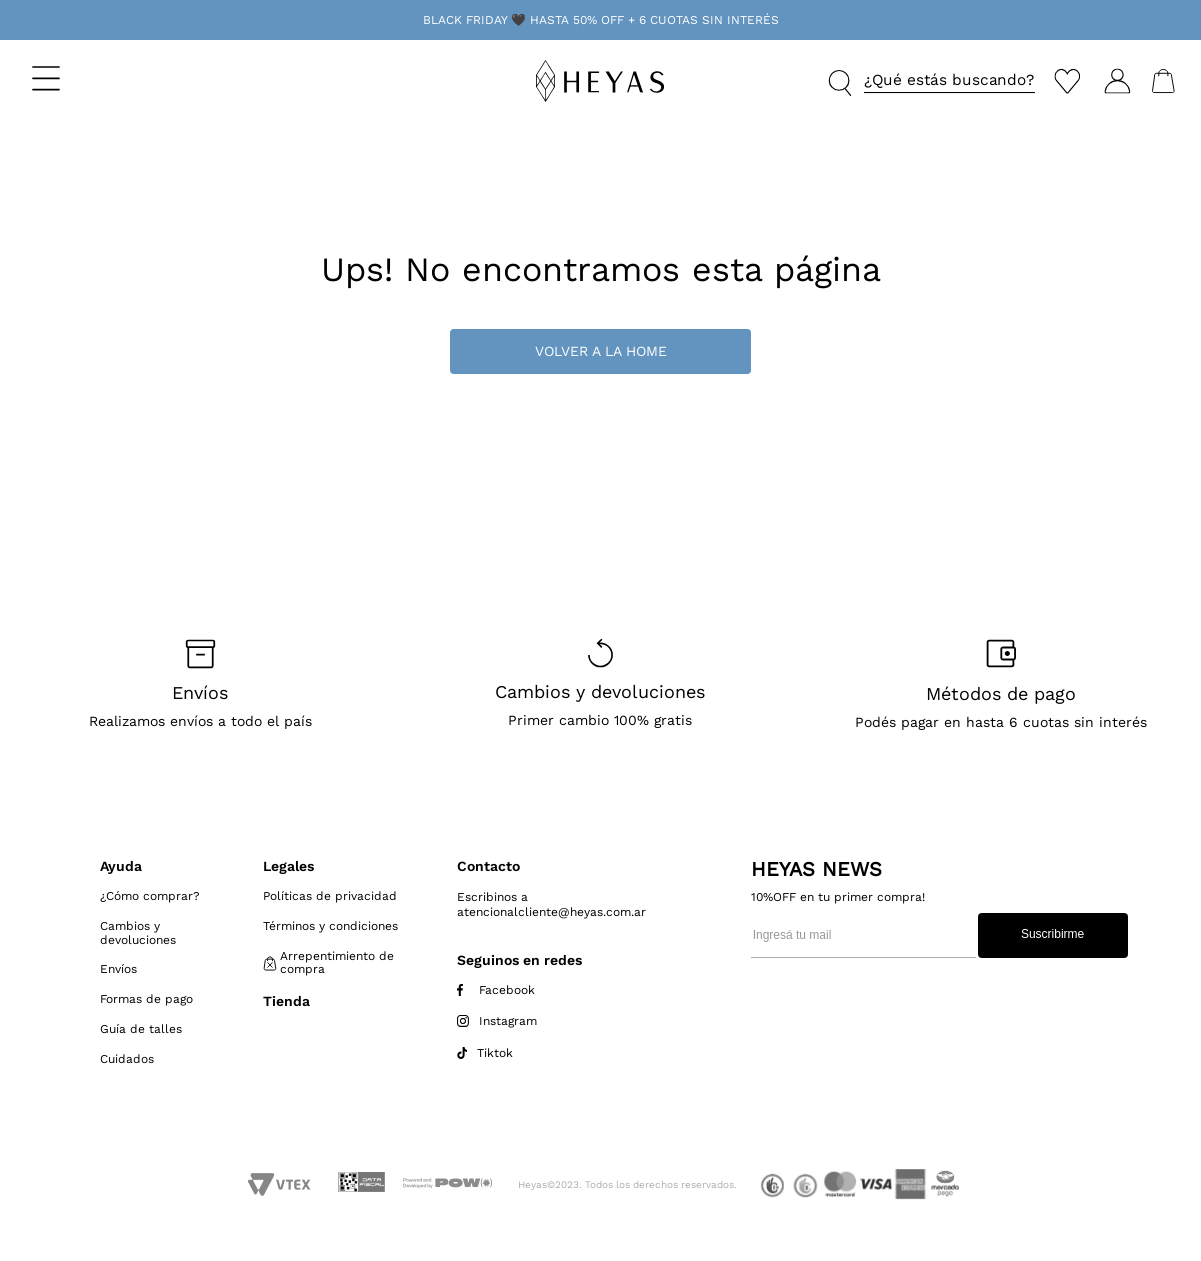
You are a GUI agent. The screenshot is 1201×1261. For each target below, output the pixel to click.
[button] (102, 78)
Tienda (286, 1001)
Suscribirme (1052, 934)
